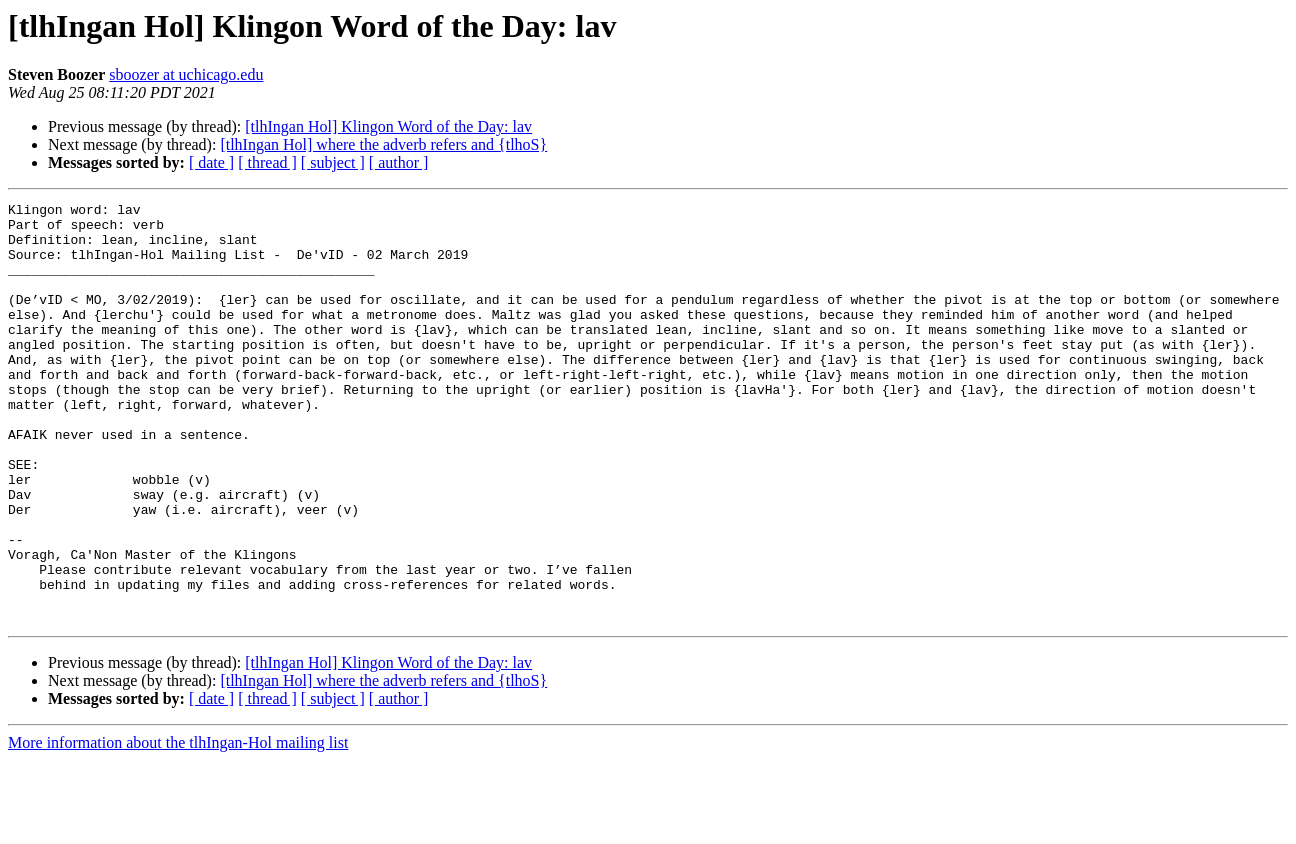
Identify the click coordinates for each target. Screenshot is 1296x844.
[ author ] (399, 162)
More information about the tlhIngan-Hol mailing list (178, 826)
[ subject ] (333, 162)
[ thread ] (267, 162)
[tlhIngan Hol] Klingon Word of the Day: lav (388, 126)
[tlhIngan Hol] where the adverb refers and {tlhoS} (383, 144)
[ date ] (211, 162)
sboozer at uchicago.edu (186, 74)
